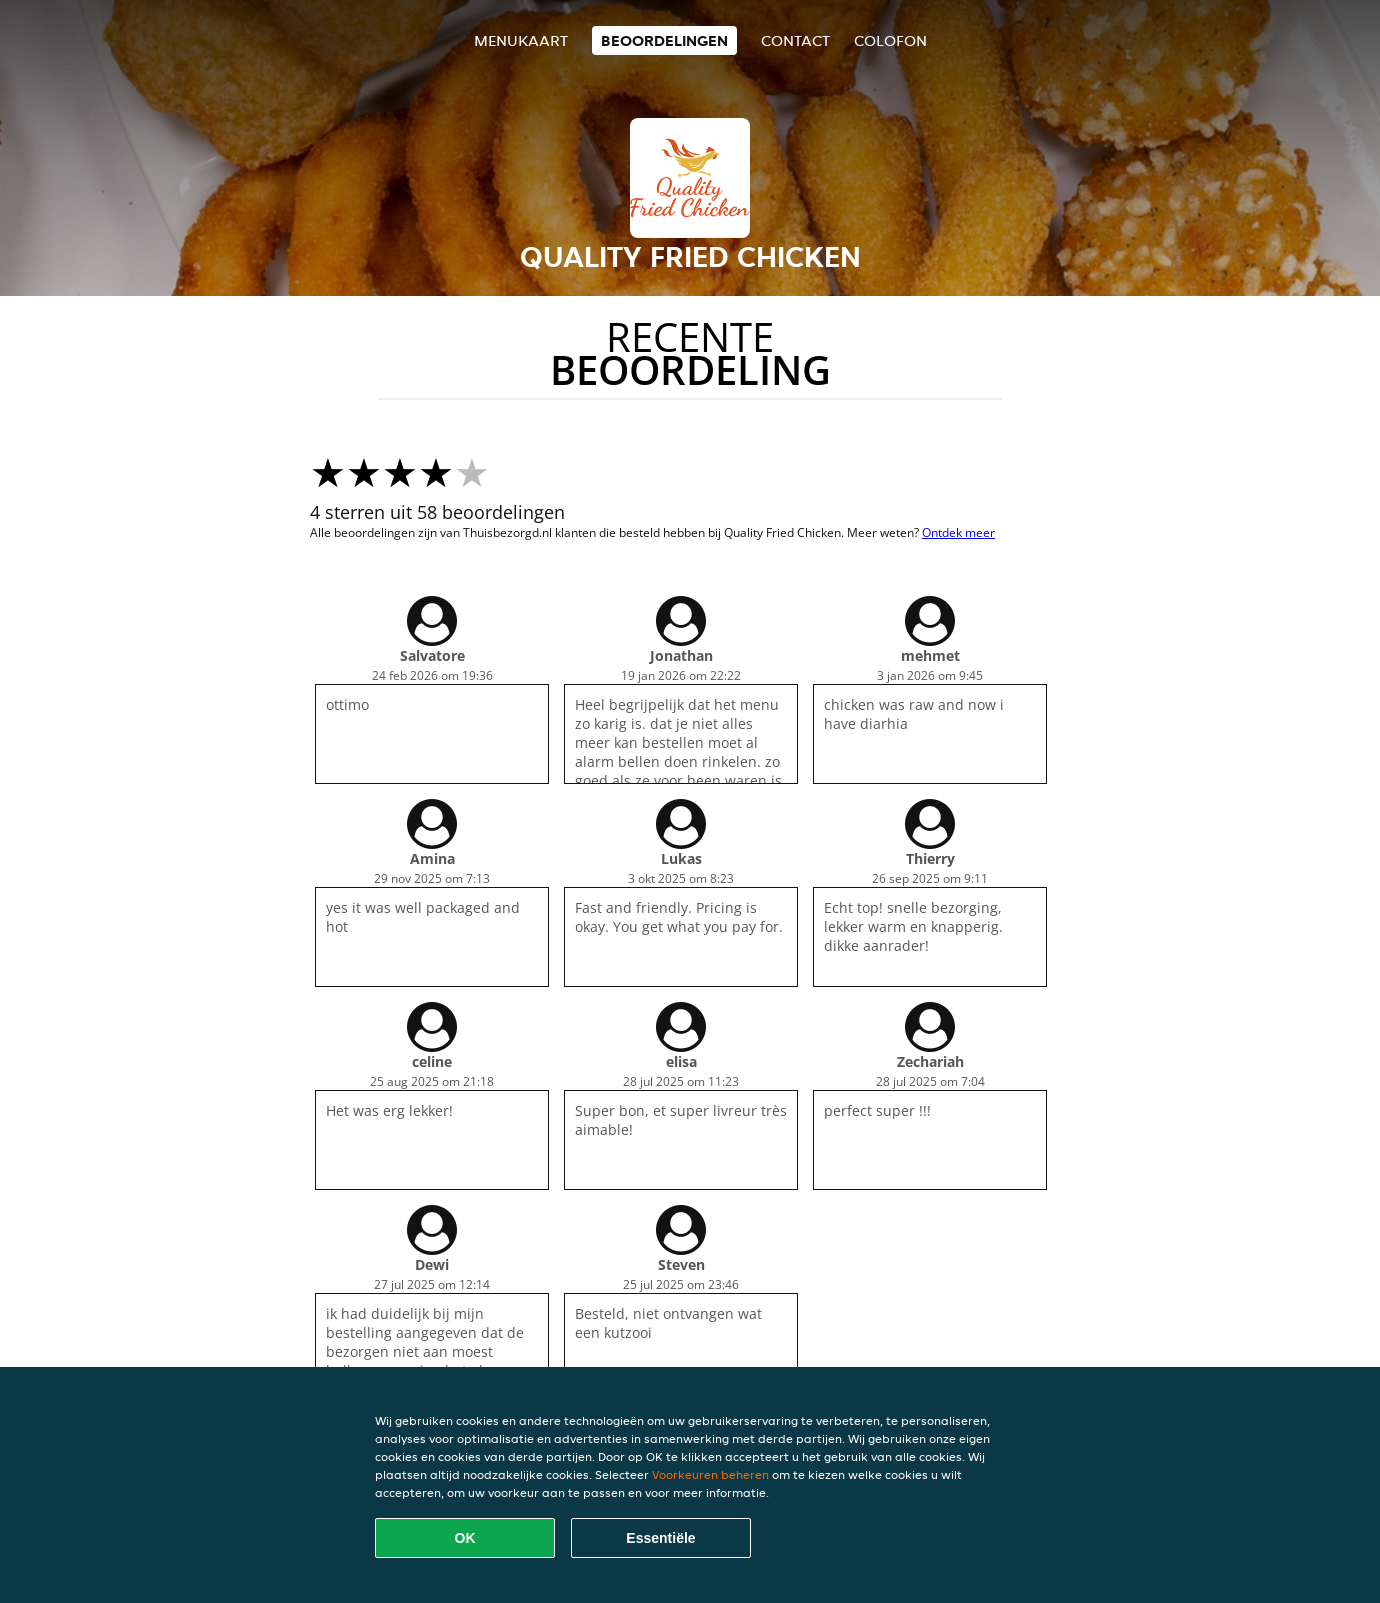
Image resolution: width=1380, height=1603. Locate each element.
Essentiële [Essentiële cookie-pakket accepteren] (660, 1538)
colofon (890, 40)
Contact (795, 40)
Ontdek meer (958, 532)
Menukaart (521, 40)
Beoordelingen (664, 40)
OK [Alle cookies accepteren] (465, 1538)
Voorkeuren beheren (710, 1474)
